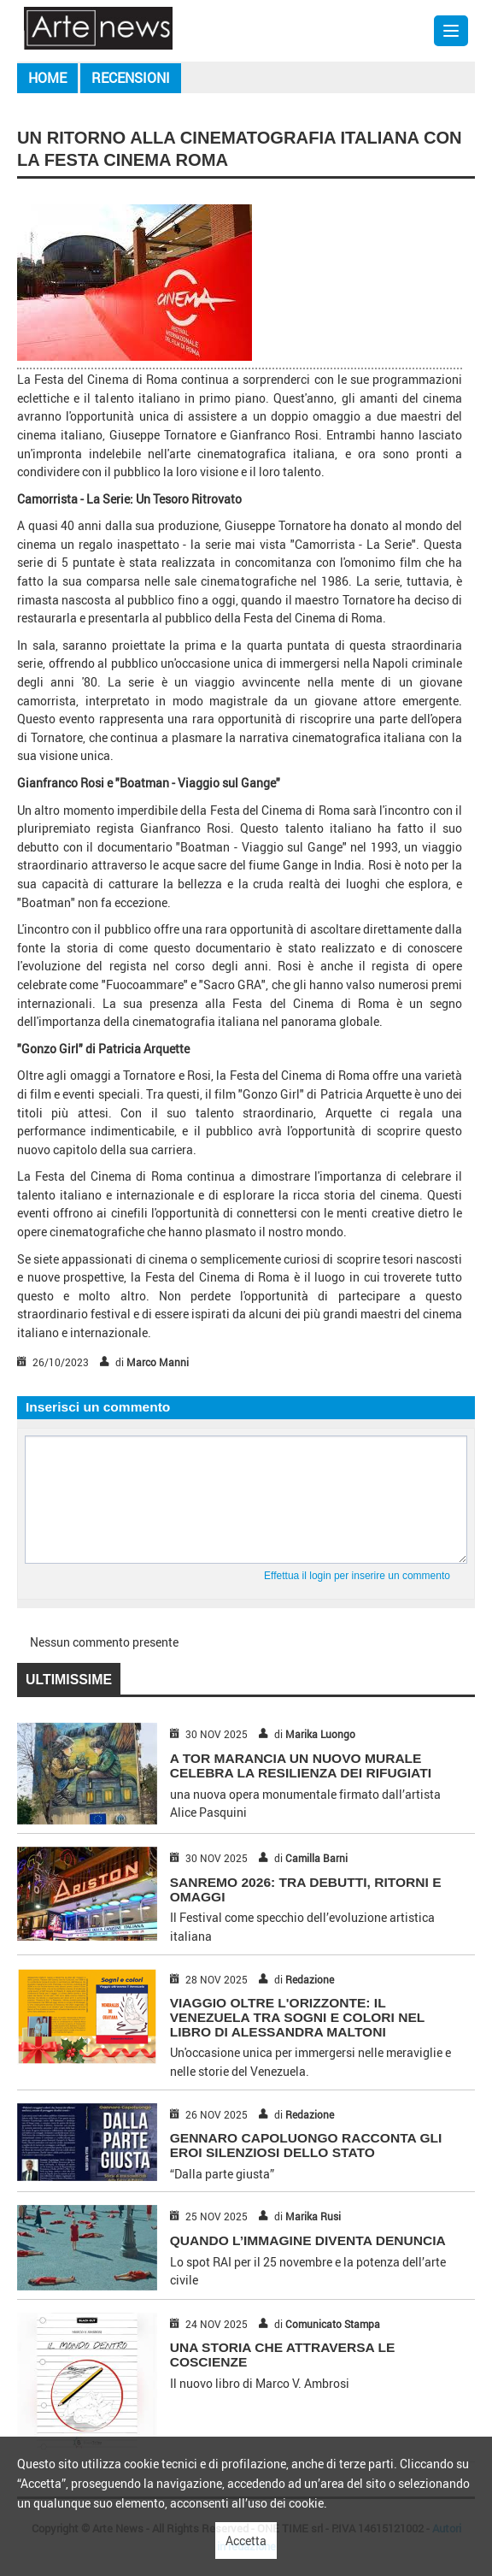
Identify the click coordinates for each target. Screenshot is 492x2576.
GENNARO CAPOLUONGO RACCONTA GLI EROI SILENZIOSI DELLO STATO (306, 2145)
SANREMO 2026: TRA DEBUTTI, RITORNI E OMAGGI (306, 1889)
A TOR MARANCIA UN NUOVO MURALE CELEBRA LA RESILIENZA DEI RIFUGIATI (300, 1765)
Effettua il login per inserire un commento (357, 1576)
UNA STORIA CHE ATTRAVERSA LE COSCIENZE (282, 2354)
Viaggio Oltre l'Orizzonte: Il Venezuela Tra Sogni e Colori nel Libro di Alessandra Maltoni (297, 2017)
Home (47, 77)
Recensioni (130, 77)
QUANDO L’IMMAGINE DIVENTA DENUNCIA (308, 2240)
